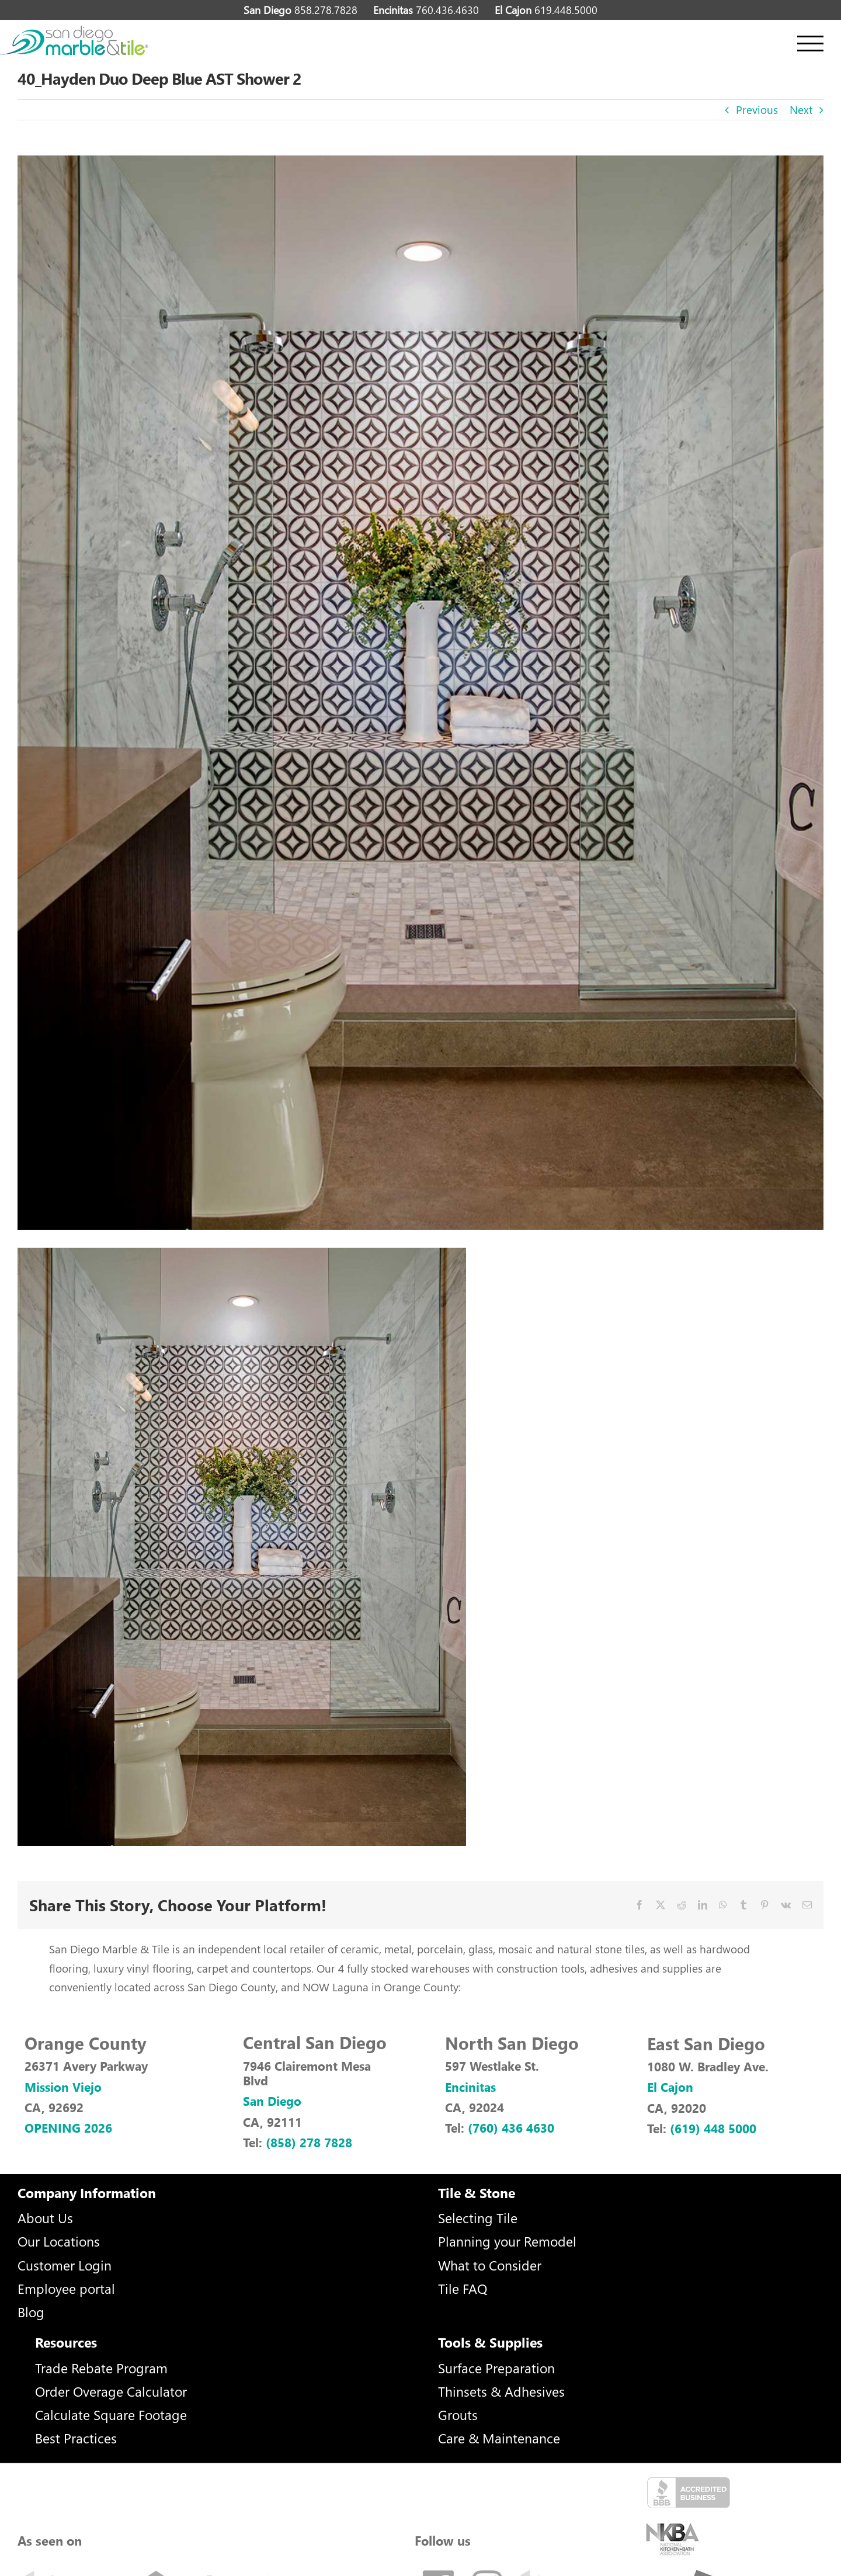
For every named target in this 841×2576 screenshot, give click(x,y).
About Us (45, 2218)
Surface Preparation (496, 2368)
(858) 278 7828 (309, 2142)
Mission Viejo (63, 2086)
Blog (31, 2312)
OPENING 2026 (68, 2127)
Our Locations (59, 2241)
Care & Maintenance (499, 2438)
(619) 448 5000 (713, 2128)
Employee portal (66, 2288)
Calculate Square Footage (111, 2414)
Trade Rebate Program (101, 2368)
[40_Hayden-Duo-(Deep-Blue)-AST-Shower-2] (420, 692)
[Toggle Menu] (810, 43)
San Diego (272, 2100)
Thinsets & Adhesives (501, 2391)
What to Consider (489, 2265)
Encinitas (470, 2086)
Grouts (458, 2414)
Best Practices (76, 2438)
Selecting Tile (477, 2218)
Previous (757, 109)
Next (801, 109)
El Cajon (670, 2086)
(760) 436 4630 (511, 2127)
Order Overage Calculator (111, 2391)
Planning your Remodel (507, 2241)
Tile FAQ (462, 2288)
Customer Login (65, 2265)
